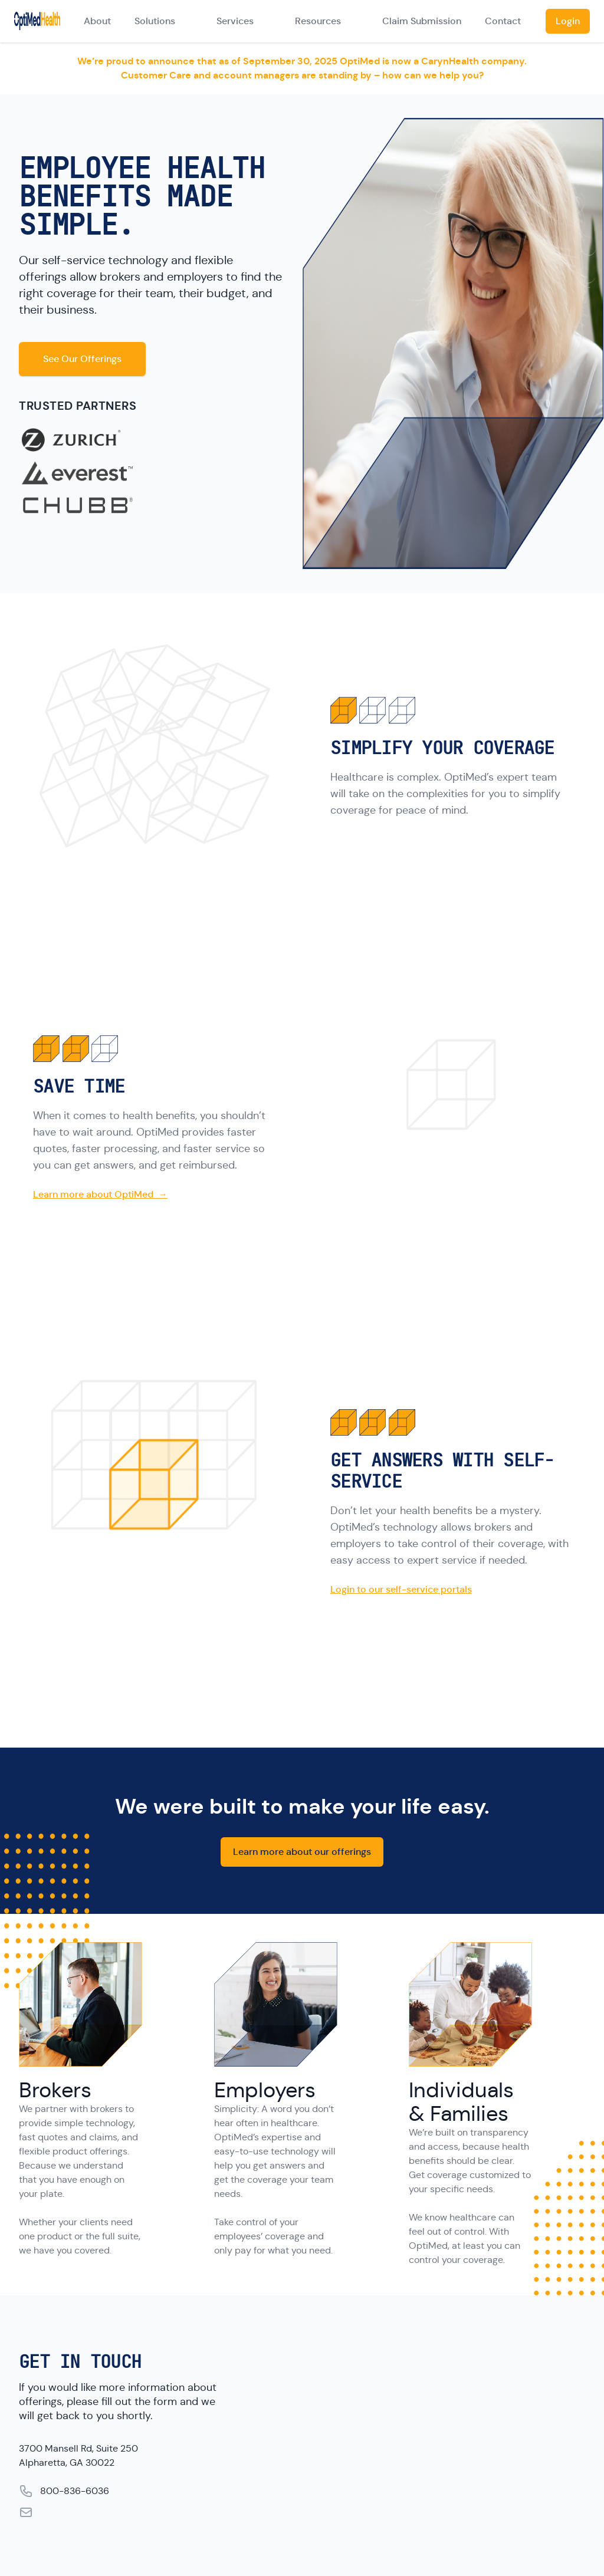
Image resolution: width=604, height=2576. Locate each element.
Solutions (154, 21)
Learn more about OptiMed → (100, 1194)
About (97, 21)
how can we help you (430, 75)
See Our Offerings (82, 359)
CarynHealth (450, 61)
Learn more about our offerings (302, 1851)
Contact (503, 21)
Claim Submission (421, 21)
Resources (318, 21)
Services (235, 21)
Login (568, 21)
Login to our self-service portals (401, 1589)
